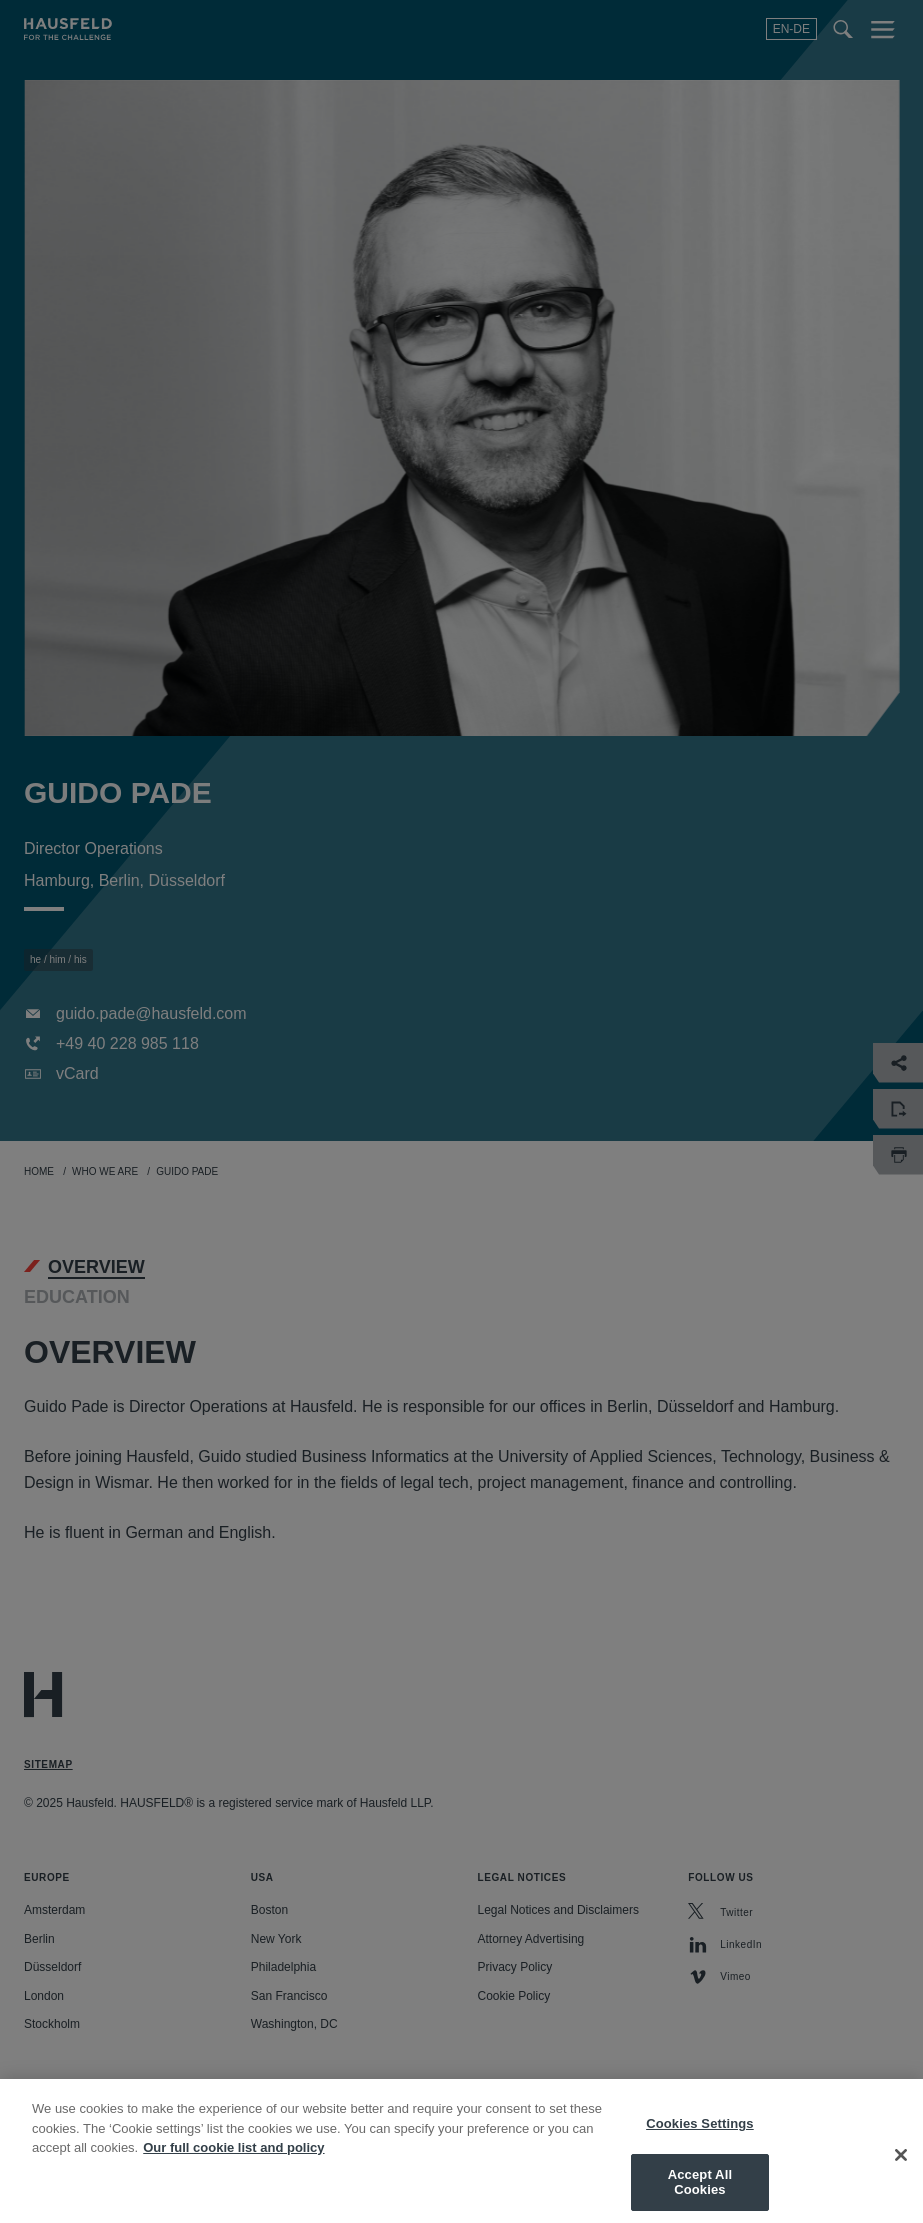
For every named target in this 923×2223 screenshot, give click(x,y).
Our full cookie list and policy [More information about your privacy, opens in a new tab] (233, 2167)
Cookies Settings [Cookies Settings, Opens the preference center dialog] (700, 2143)
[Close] (901, 2175)
